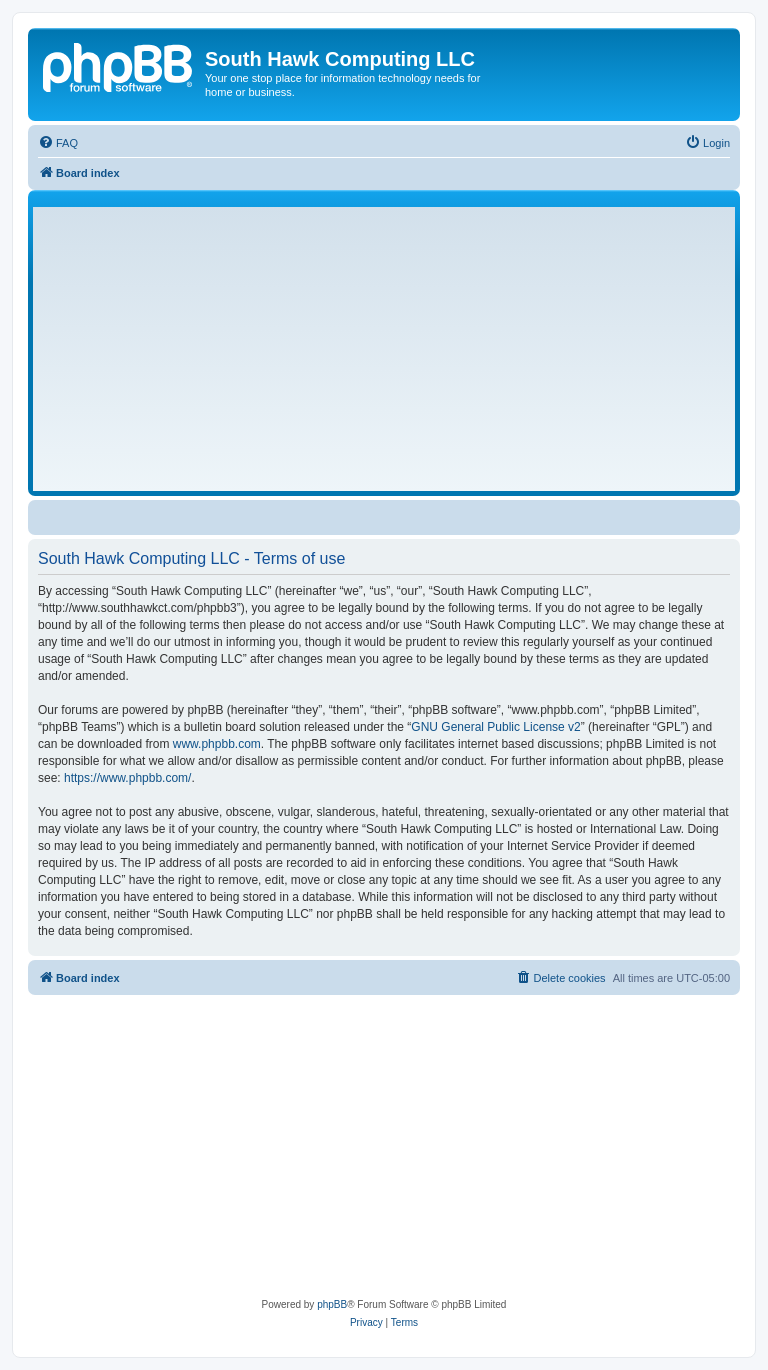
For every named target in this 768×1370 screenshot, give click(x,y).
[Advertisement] (384, 349)
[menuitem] (58, 143)
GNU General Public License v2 (495, 727)
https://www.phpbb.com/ (127, 778)
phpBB (332, 1304)
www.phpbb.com (217, 744)
